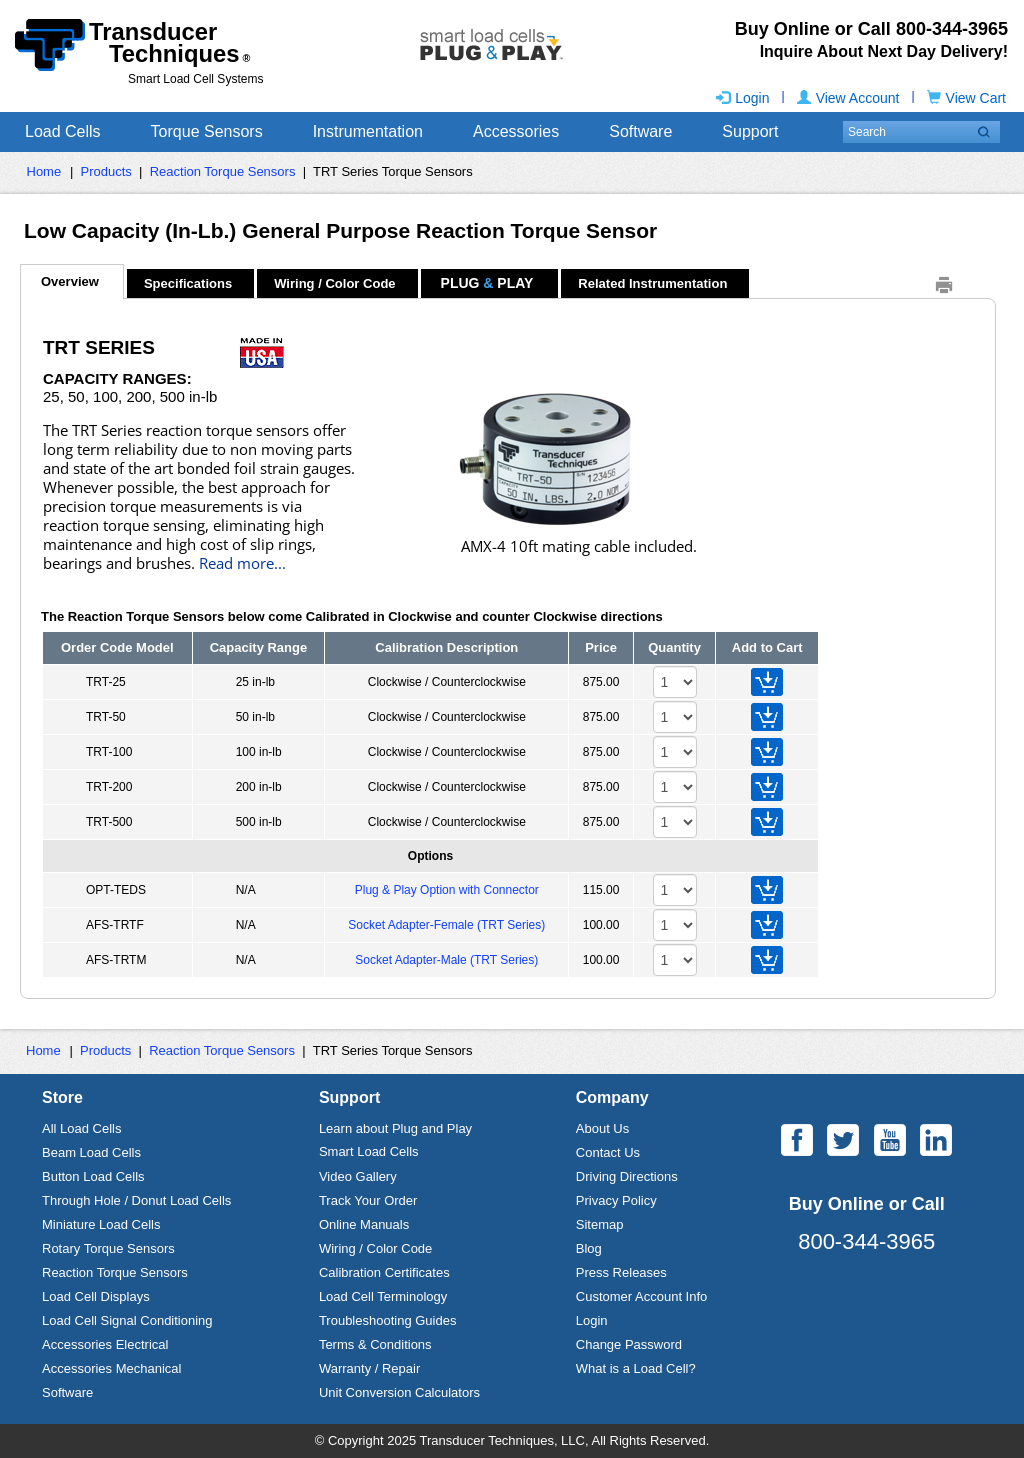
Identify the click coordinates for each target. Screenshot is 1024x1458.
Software (640, 131)
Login (742, 98)
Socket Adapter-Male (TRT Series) (446, 960)
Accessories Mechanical (111, 1368)
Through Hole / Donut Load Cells (136, 1200)
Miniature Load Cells (101, 1224)
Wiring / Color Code (375, 1248)
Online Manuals (364, 1224)
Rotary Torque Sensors (108, 1248)
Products (106, 171)
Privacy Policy (616, 1200)
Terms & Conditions (375, 1344)
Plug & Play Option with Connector (447, 890)
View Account (848, 98)
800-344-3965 (866, 1241)
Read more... (242, 563)
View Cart (966, 98)
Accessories (516, 131)
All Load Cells (82, 1128)
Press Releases (621, 1272)
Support (750, 131)
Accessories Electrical (105, 1344)
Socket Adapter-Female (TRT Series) (446, 925)
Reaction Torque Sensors (223, 171)
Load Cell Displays (96, 1296)
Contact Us (608, 1152)
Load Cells (63, 131)
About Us (602, 1128)
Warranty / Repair (369, 1368)
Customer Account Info (642, 1296)
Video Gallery (358, 1176)
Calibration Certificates (384, 1272)
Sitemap (600, 1224)
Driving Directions (627, 1176)
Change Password (629, 1344)
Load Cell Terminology (383, 1296)
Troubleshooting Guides (388, 1320)
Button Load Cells (93, 1176)
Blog (589, 1248)
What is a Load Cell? (636, 1368)
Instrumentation (368, 131)
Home (44, 171)
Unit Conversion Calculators (399, 1392)
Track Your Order (368, 1200)
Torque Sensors (207, 131)
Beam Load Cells (91, 1152)
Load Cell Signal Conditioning (127, 1320)
